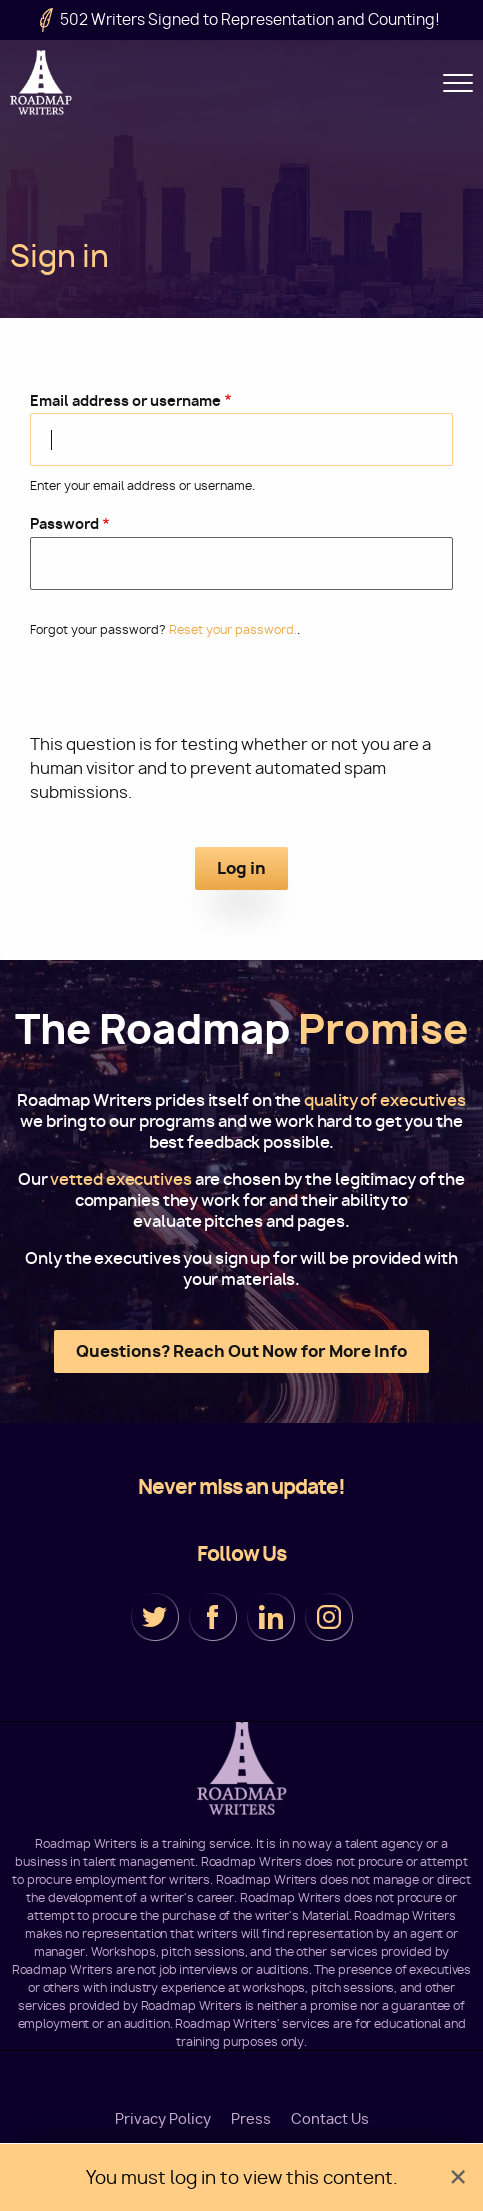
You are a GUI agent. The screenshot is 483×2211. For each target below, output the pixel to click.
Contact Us (330, 2119)
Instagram (329, 1617)
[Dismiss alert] (458, 2177)
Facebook (213, 1617)
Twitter (155, 1617)
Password (64, 523)
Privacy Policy (163, 2119)
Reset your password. (233, 629)
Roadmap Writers (42, 82)
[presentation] (242, 694)
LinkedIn (271, 1617)
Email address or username (125, 400)
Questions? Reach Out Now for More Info (241, 1351)
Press (251, 2119)
